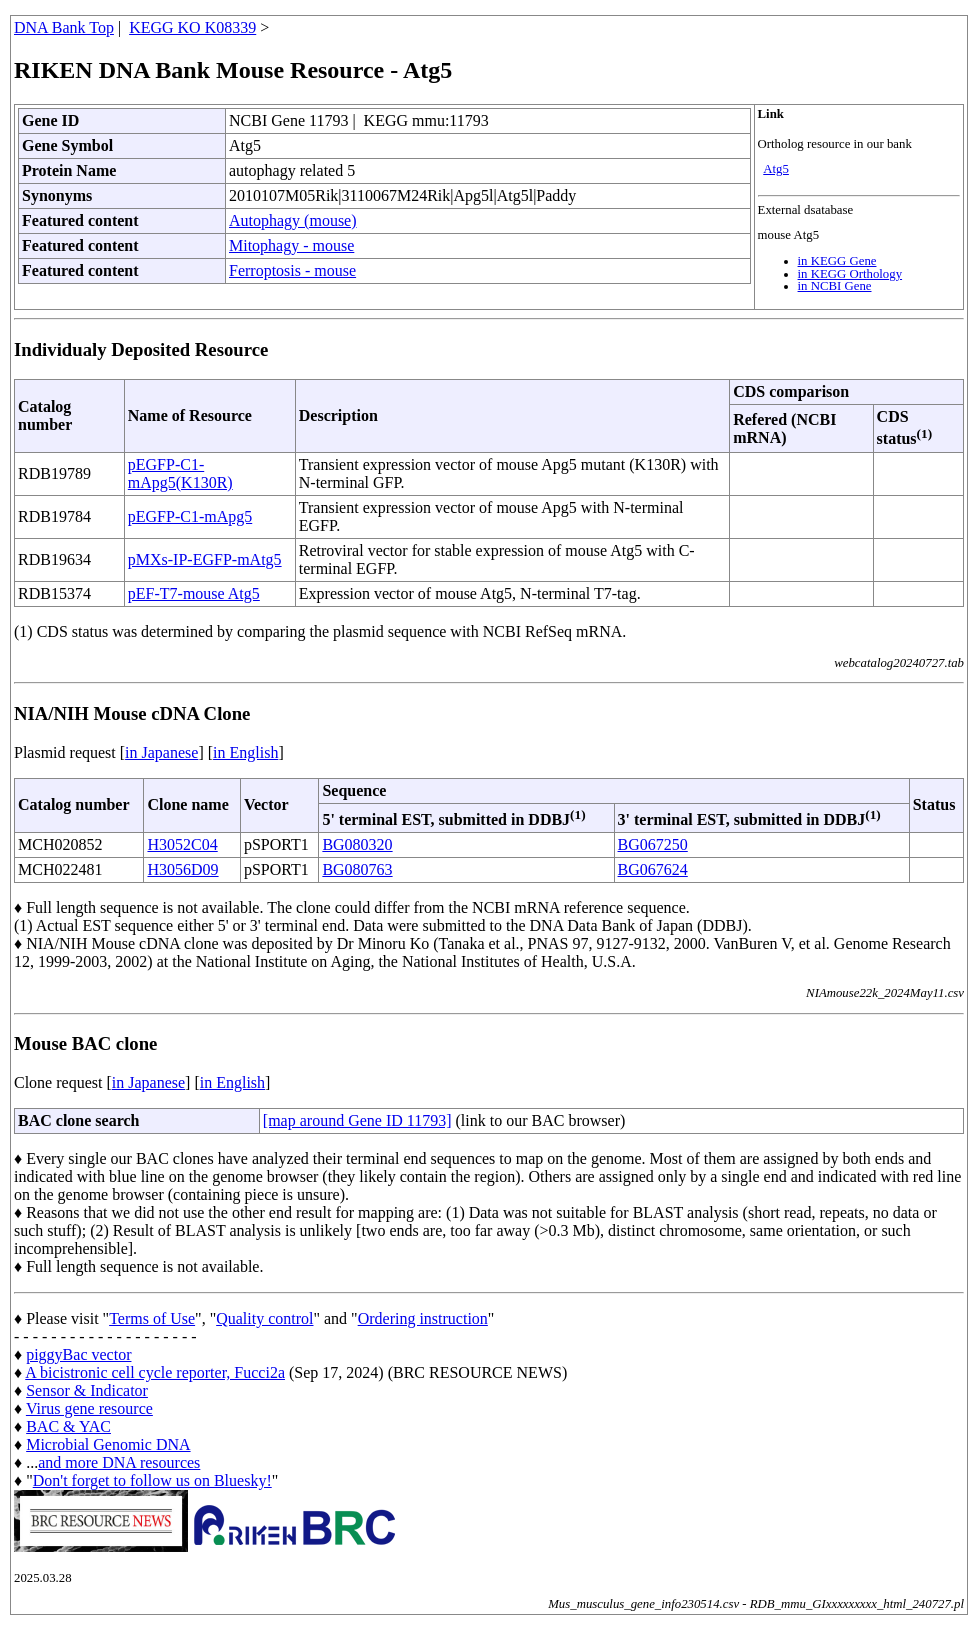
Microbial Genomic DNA (108, 1444)
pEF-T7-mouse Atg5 (194, 593)
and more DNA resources (119, 1462)
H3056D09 (182, 869)
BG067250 (653, 844)
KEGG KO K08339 (192, 27)
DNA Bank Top (64, 27)
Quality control (264, 1318)
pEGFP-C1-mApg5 (190, 516)
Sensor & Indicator (87, 1390)
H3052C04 (182, 844)
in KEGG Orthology (850, 274)
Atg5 (776, 169)
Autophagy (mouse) (293, 220)
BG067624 (653, 869)
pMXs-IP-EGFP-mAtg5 (205, 559)
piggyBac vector (78, 1354)
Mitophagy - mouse (291, 245)
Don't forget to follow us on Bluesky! (152, 1480)
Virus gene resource (89, 1408)
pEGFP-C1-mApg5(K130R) (180, 473)
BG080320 (357, 844)
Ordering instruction (423, 1318)
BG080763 (357, 869)
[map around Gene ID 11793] (357, 1120)
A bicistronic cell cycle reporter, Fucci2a (155, 1372)
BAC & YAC (68, 1426)
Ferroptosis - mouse (292, 270)
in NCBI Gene (835, 286)
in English (245, 752)
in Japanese (161, 752)
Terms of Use (152, 1318)
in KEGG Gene (837, 261)
